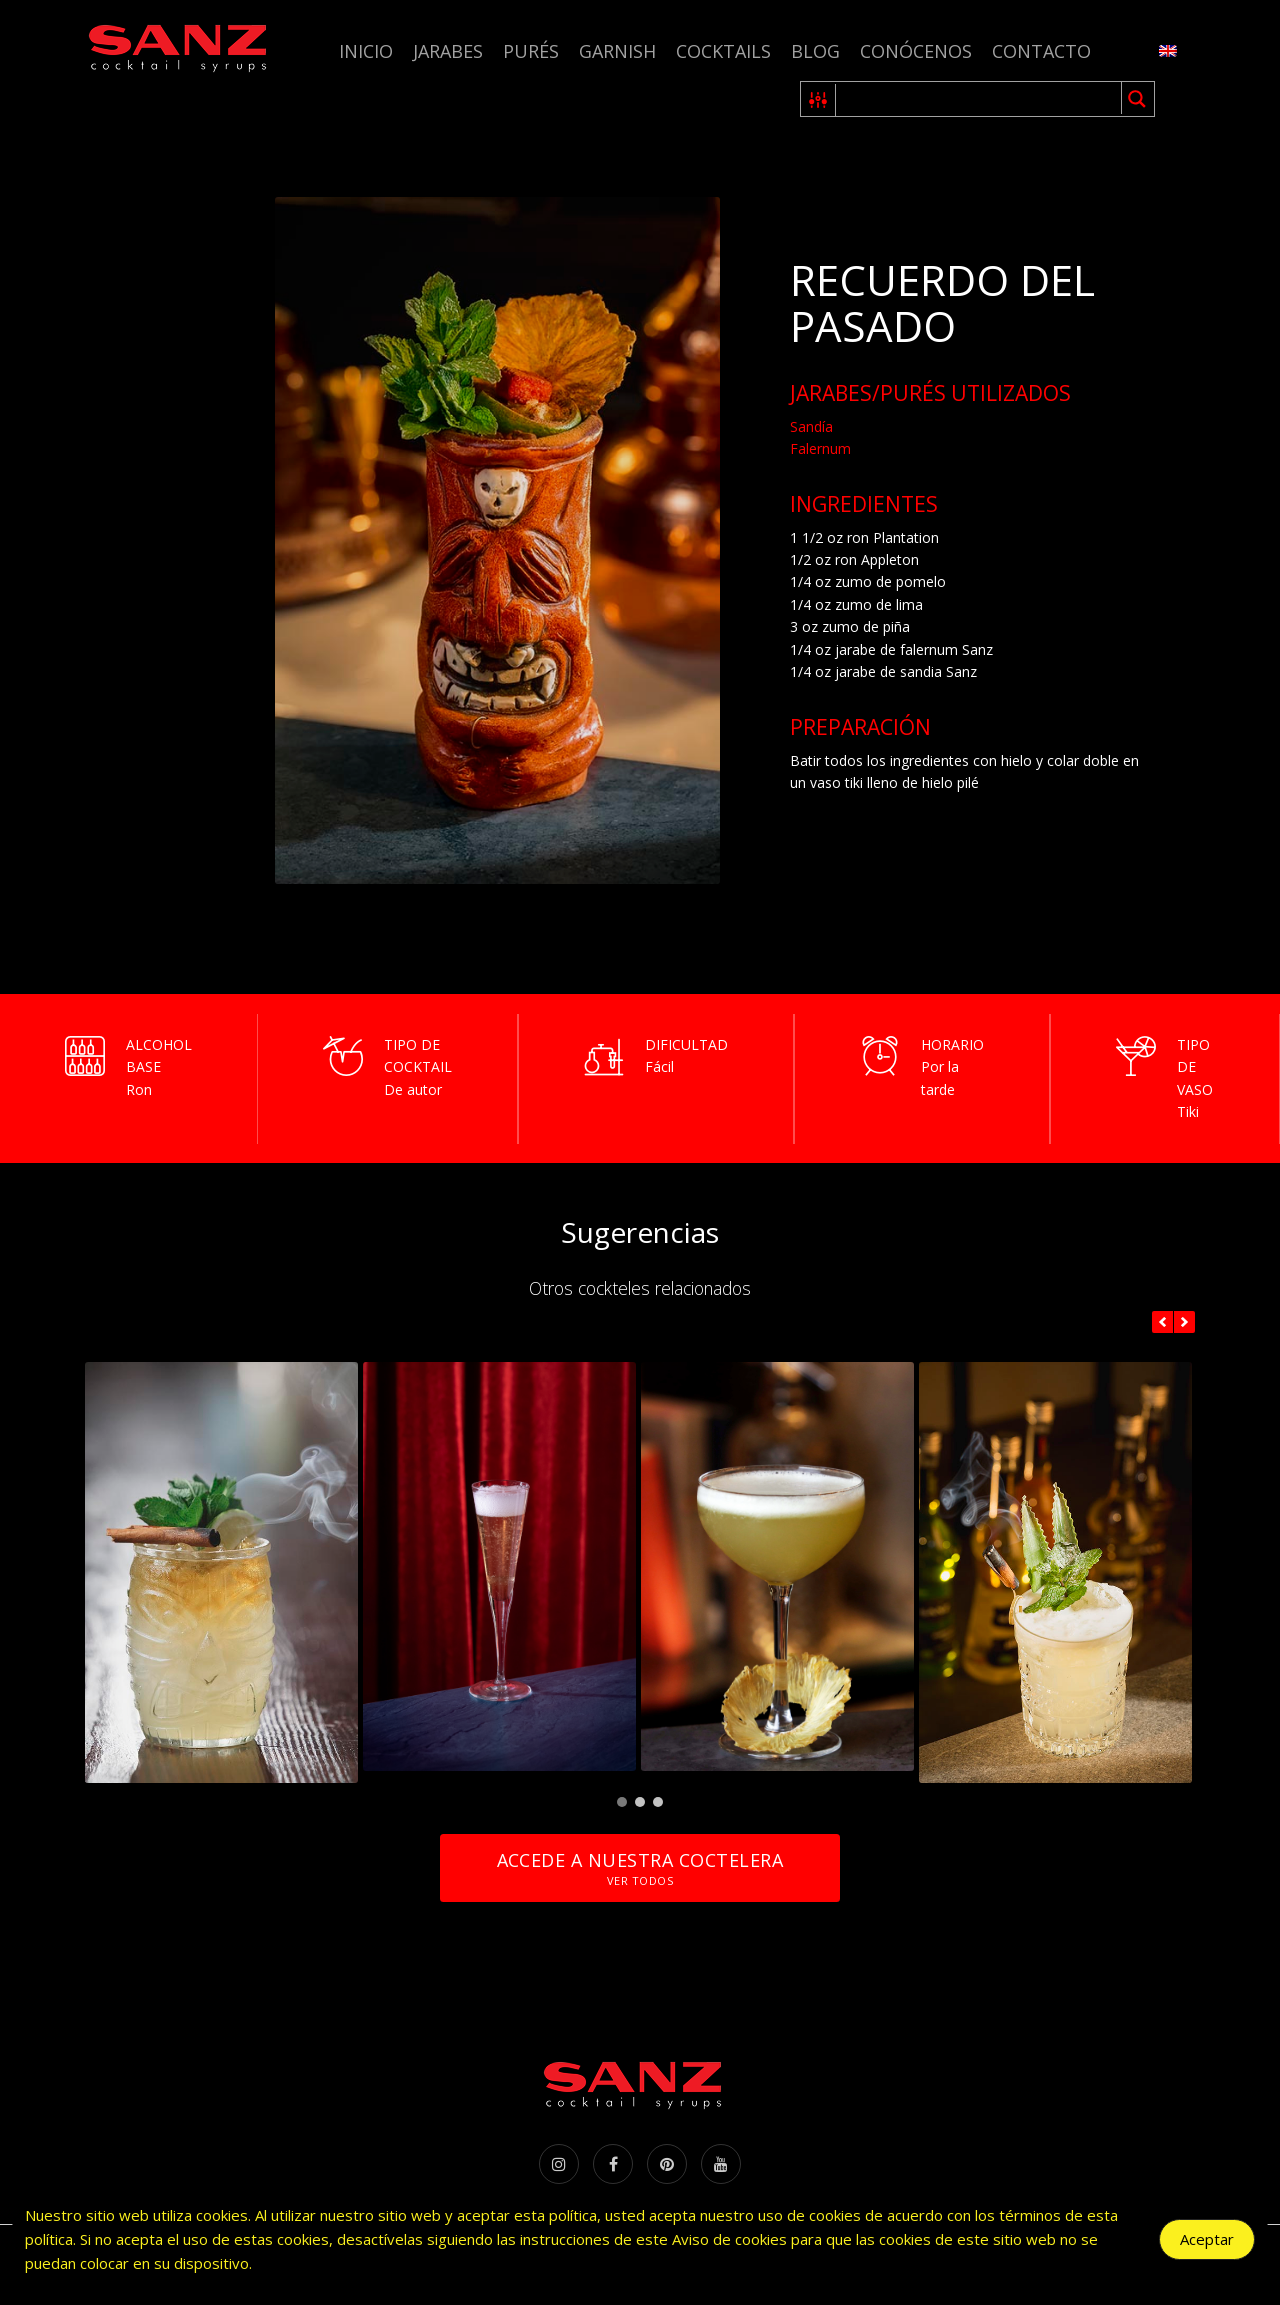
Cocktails (723, 51)
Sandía (811, 426)
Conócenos (916, 51)
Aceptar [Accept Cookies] (1207, 2239)
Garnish (617, 51)
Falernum (820, 448)
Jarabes (448, 51)
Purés (531, 51)
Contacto (1041, 51)
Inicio (366, 51)
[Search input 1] (979, 99)
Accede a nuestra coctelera (640, 1868)
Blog (815, 51)
